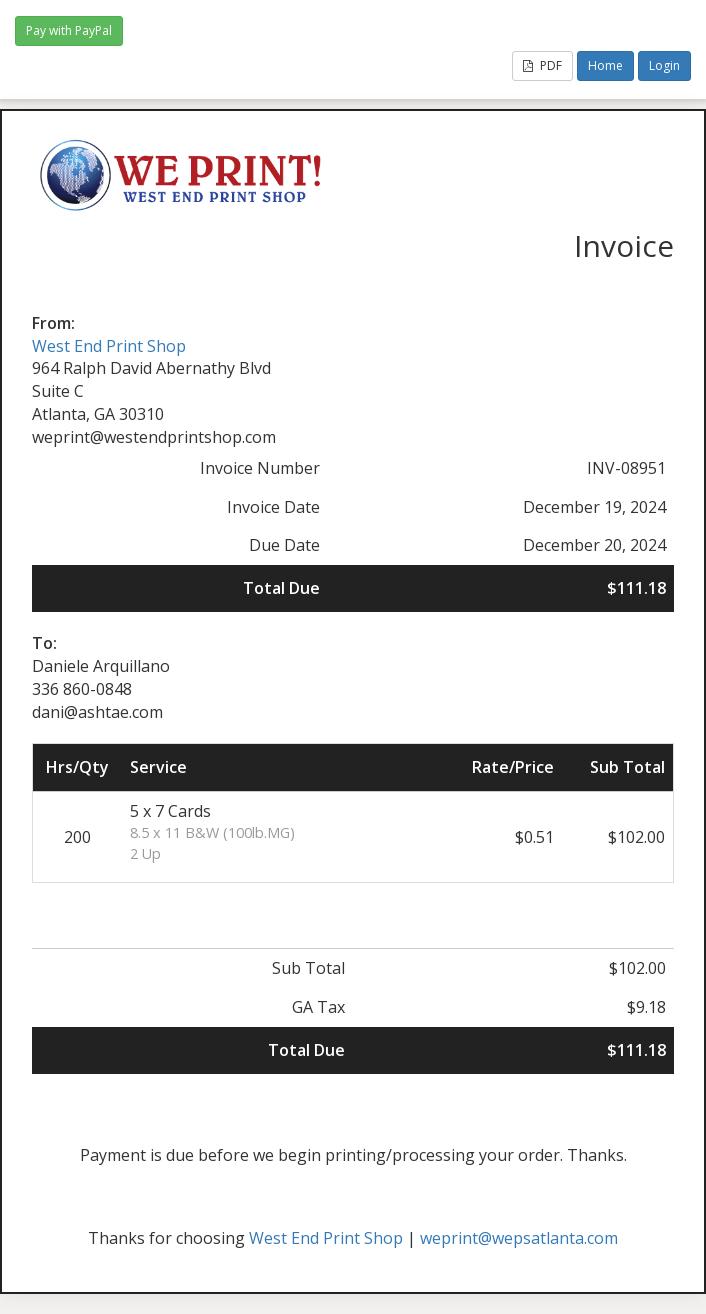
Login (664, 65)
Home (605, 65)
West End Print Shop (109, 346)
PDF (542, 65)
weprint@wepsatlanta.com (519, 1238)
